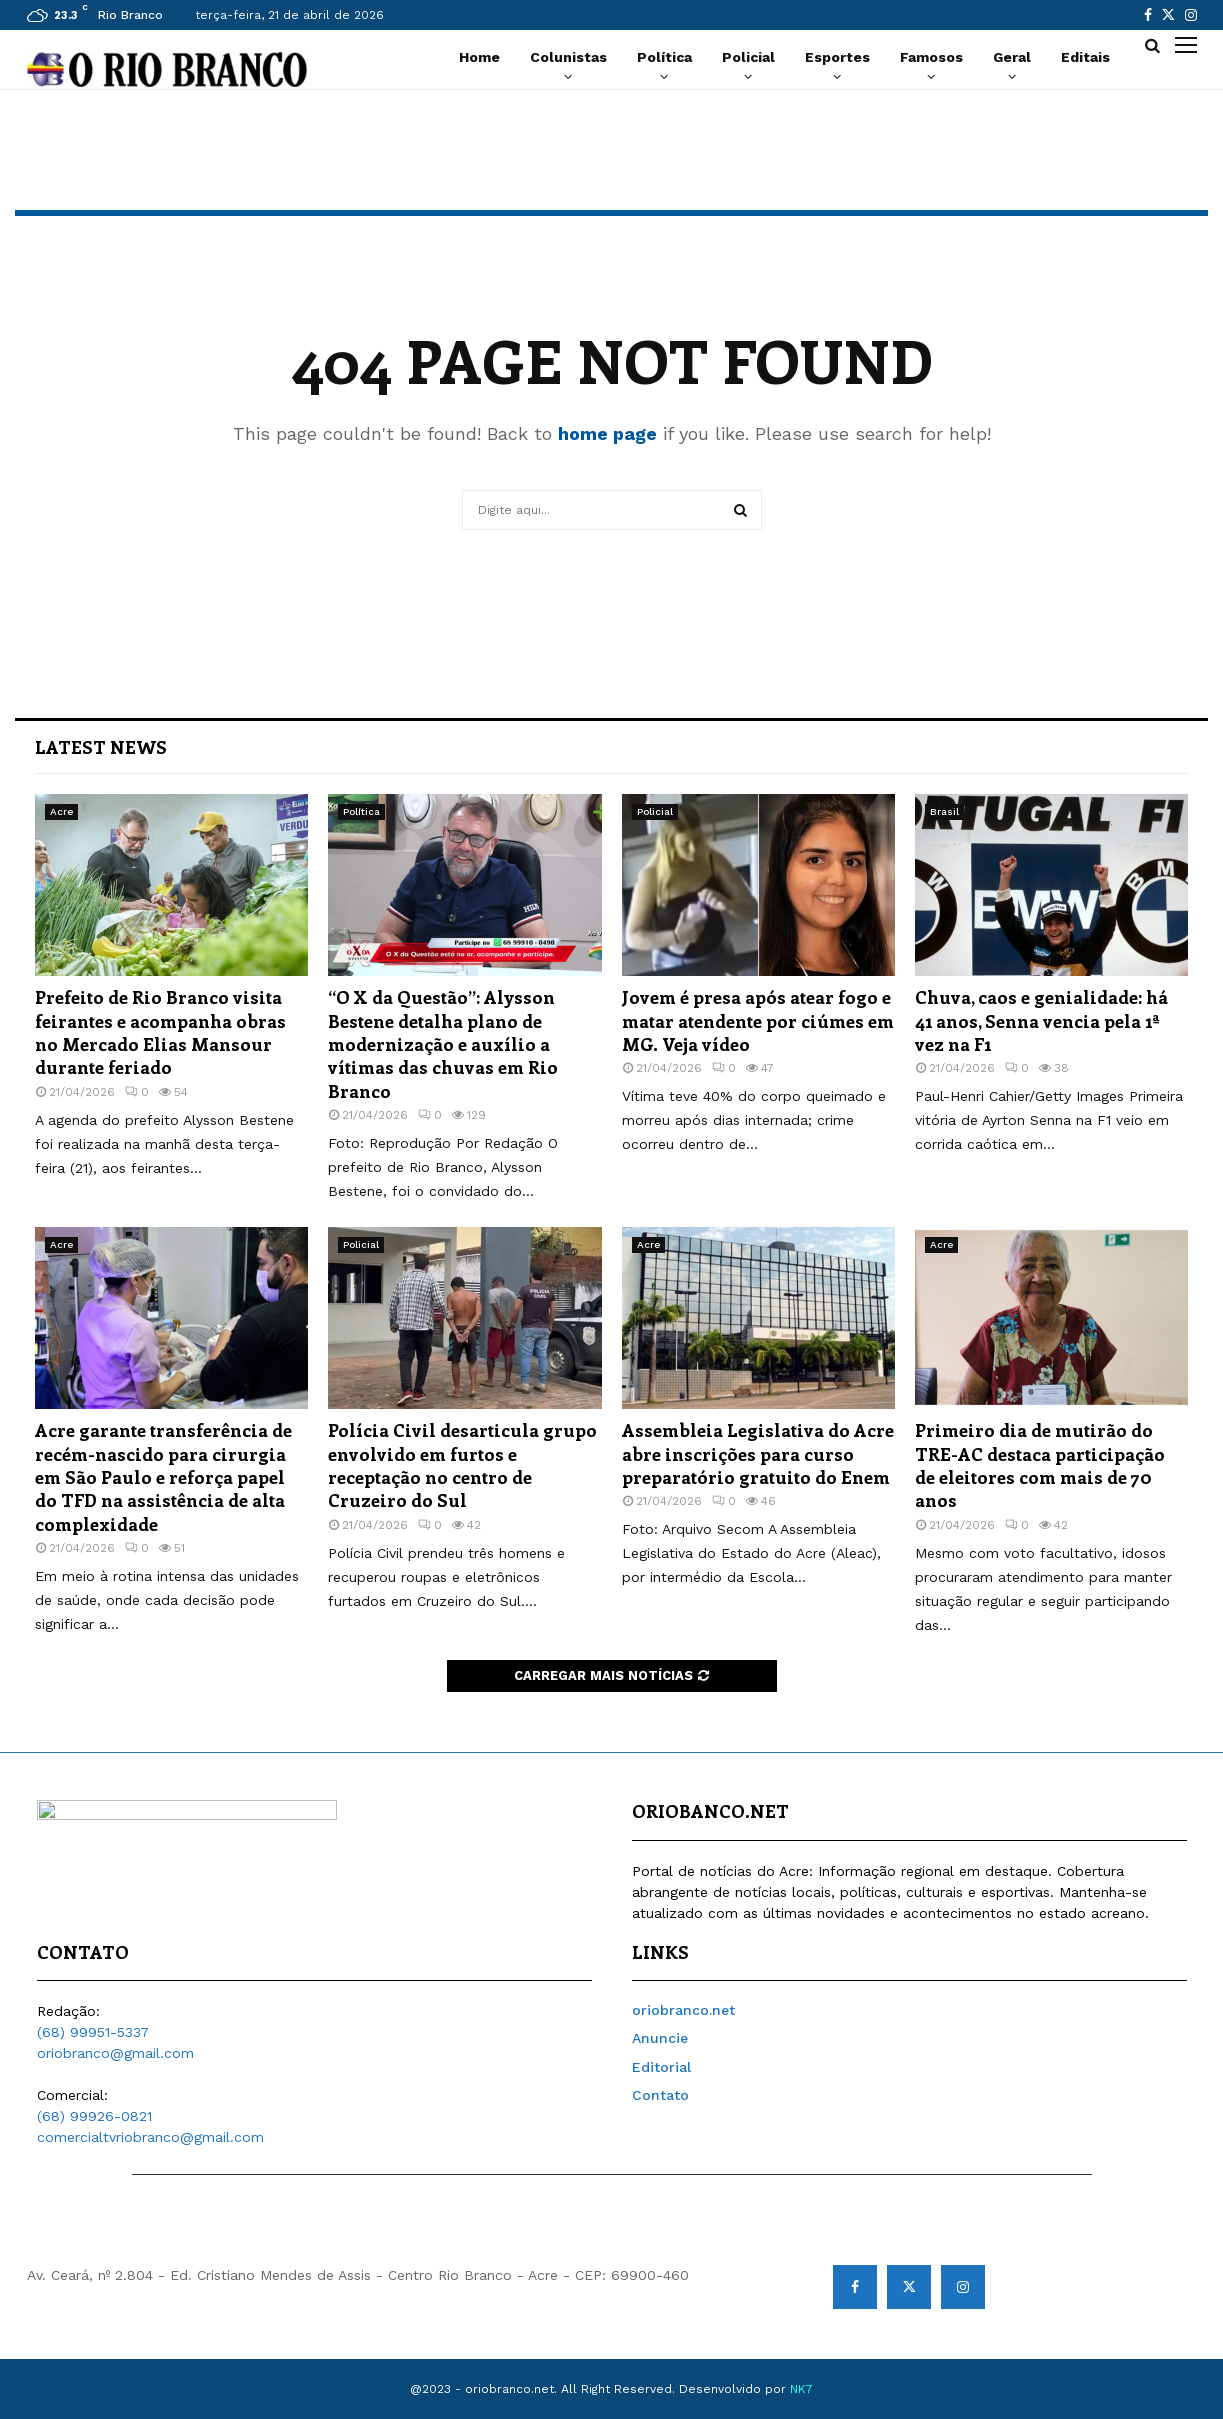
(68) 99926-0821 (94, 2116)
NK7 (801, 2389)
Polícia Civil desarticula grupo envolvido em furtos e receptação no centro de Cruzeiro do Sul (462, 1465)
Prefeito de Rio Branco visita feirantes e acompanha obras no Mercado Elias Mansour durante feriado (160, 1032)
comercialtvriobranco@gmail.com (150, 2137)
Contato (660, 2095)
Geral (1012, 57)
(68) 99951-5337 (93, 2032)
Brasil (944, 811)
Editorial (661, 2067)
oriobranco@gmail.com (115, 2053)
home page (607, 433)
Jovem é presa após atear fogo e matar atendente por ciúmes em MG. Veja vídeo (758, 1020)
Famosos (931, 57)
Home (479, 57)
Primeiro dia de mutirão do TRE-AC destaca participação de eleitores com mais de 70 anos (1040, 1465)
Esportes (837, 57)
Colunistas (568, 57)
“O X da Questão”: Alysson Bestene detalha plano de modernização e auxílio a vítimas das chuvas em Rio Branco (443, 1044)
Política (664, 57)
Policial (748, 57)
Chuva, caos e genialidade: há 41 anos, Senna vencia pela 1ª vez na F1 (1041, 1020)
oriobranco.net (683, 2010)
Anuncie (660, 2038)
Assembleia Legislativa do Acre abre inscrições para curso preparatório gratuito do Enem (758, 1453)
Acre (61, 811)
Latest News (101, 747)
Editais (1085, 57)
